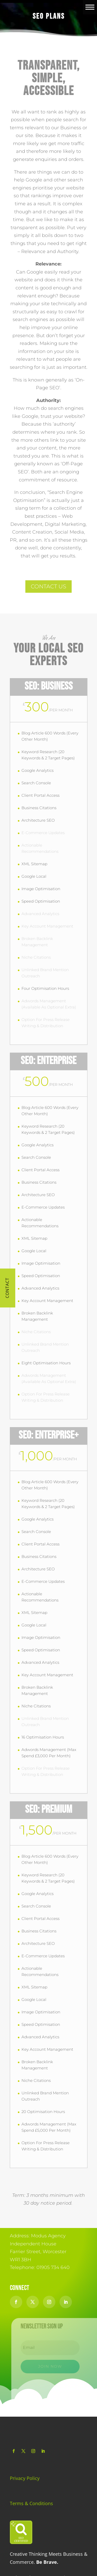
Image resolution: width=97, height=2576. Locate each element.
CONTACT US (48, 586)
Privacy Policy (25, 2478)
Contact (7, 1288)
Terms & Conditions (31, 2503)
